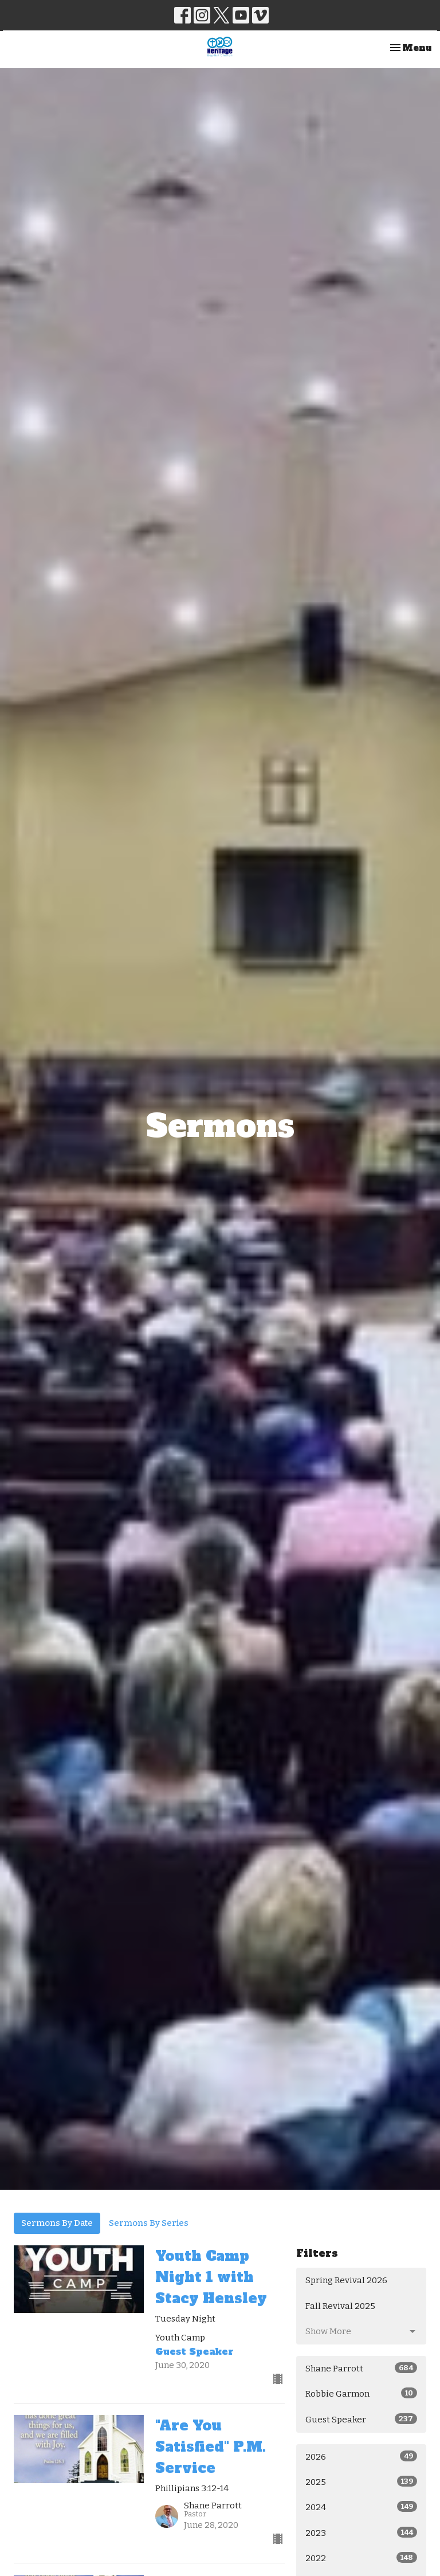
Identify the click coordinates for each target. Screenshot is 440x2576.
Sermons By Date (57, 2223)
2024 (361, 2506)
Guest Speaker (361, 2419)
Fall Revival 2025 (340, 2306)
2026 (361, 2456)
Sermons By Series (148, 2223)
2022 (361, 2557)
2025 (361, 2481)
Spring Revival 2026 (346, 2280)
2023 (361, 2532)
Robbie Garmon (361, 2393)
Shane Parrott (361, 2368)
